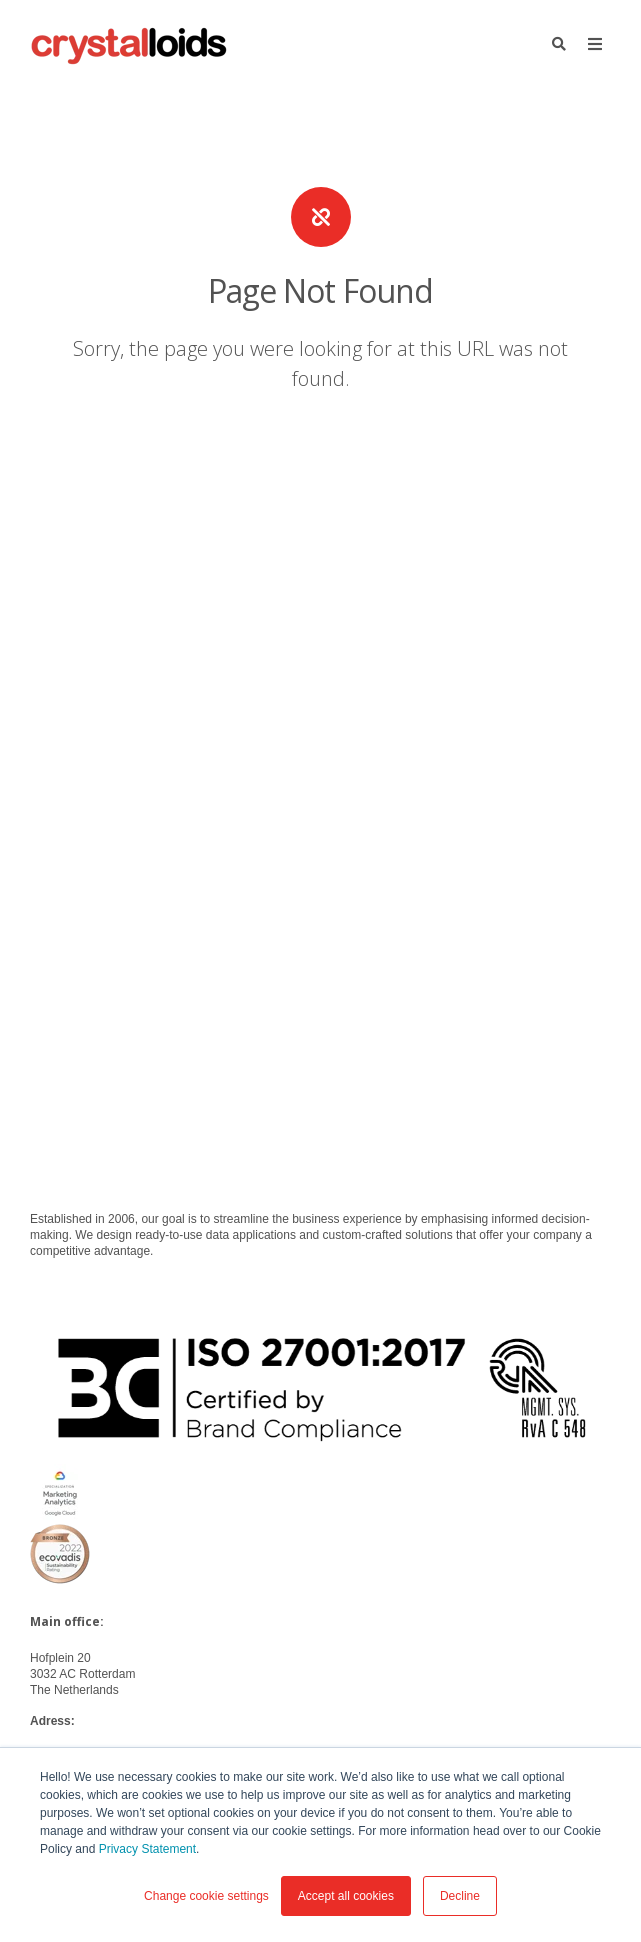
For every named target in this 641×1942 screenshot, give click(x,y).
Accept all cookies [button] (346, 1896)
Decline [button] (460, 1896)
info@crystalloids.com (88, 1377)
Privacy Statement (147, 1849)
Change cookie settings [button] (206, 1896)
